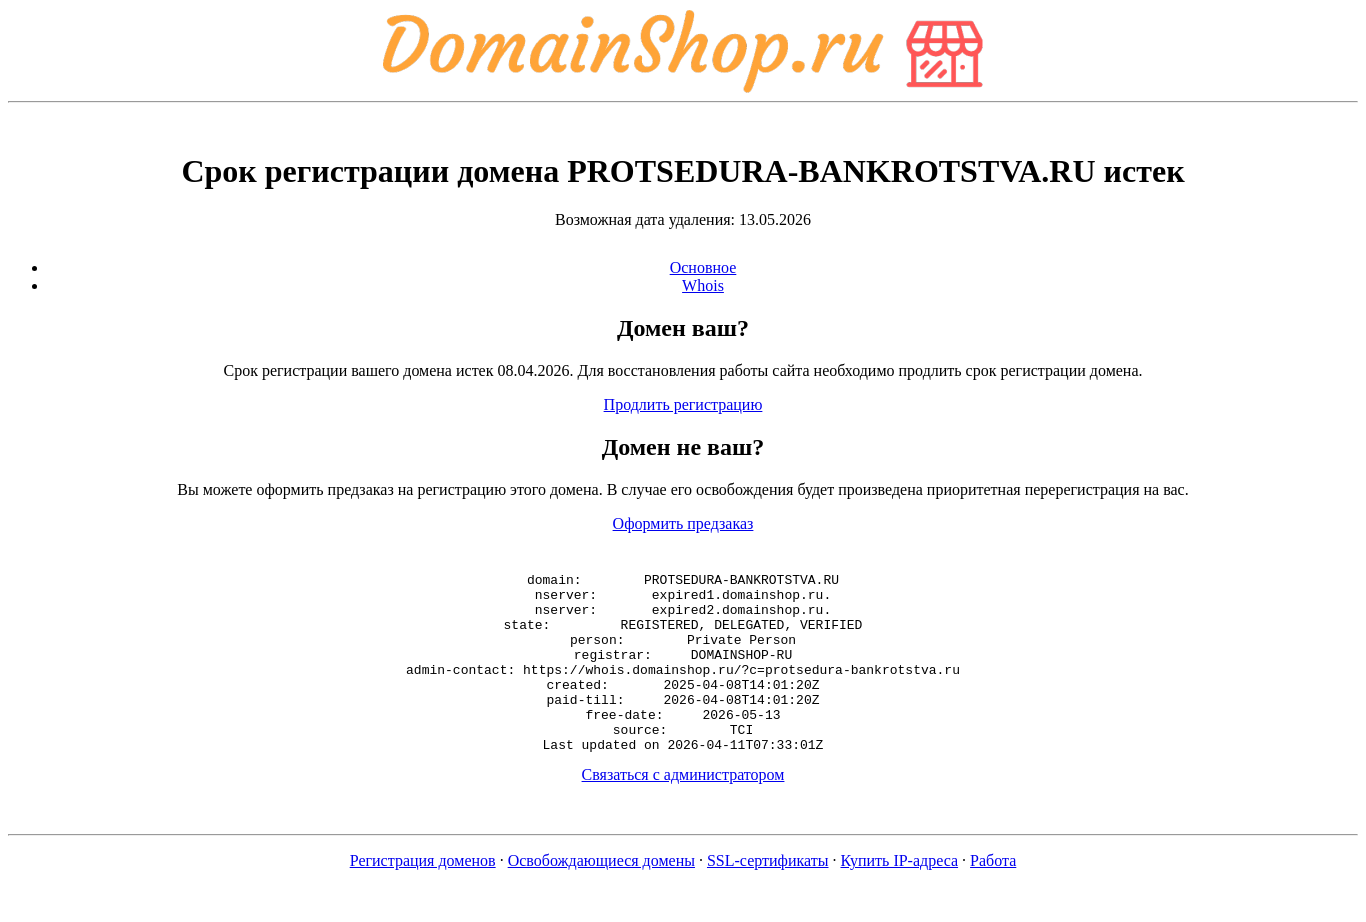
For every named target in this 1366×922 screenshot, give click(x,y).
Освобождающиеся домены (601, 896)
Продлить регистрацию (683, 404)
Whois (703, 285)
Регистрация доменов (423, 896)
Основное (703, 267)
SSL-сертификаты (768, 896)
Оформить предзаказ (683, 523)
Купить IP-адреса (900, 896)
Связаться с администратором (683, 810)
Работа (993, 896)
